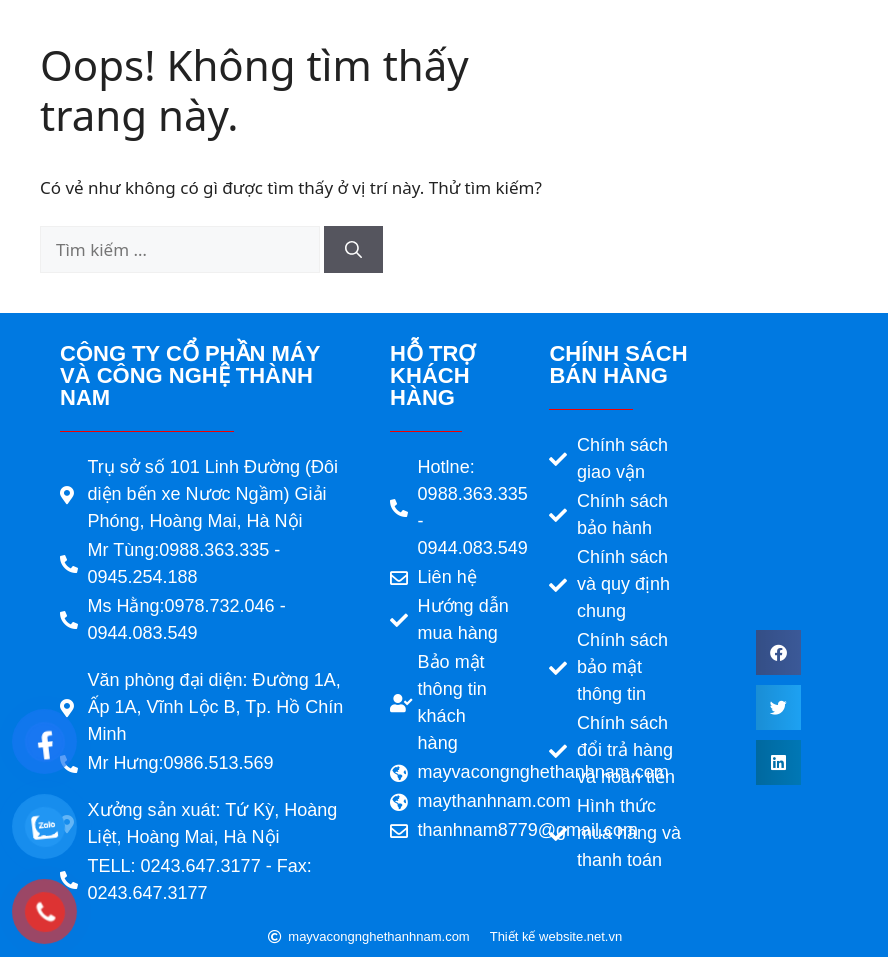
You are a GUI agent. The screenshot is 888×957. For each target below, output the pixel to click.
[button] (778, 652)
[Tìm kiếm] (353, 250)
